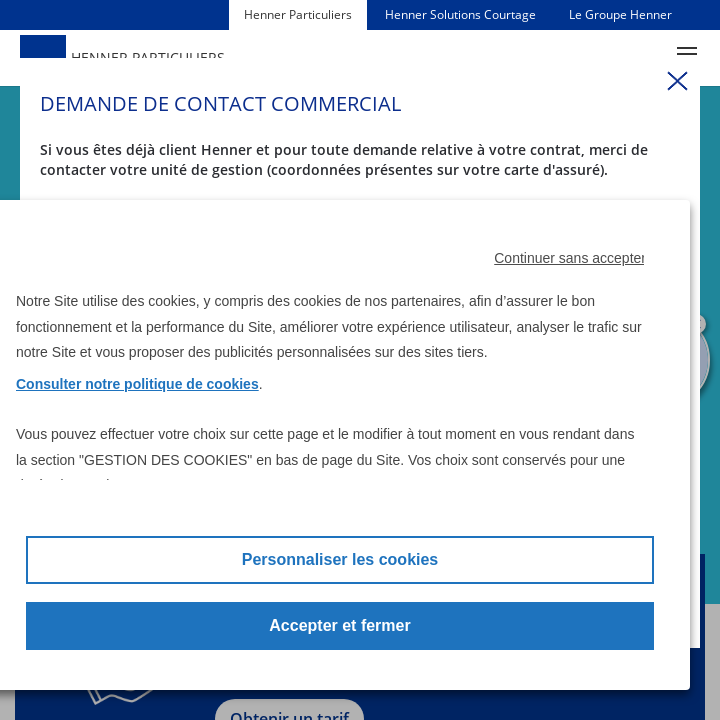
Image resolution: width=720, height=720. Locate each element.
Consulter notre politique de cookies (137, 384)
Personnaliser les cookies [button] (340, 559)
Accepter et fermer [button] (339, 625)
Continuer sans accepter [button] (570, 258)
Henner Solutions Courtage (460, 14)
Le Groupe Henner (620, 14)
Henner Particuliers (298, 14)
